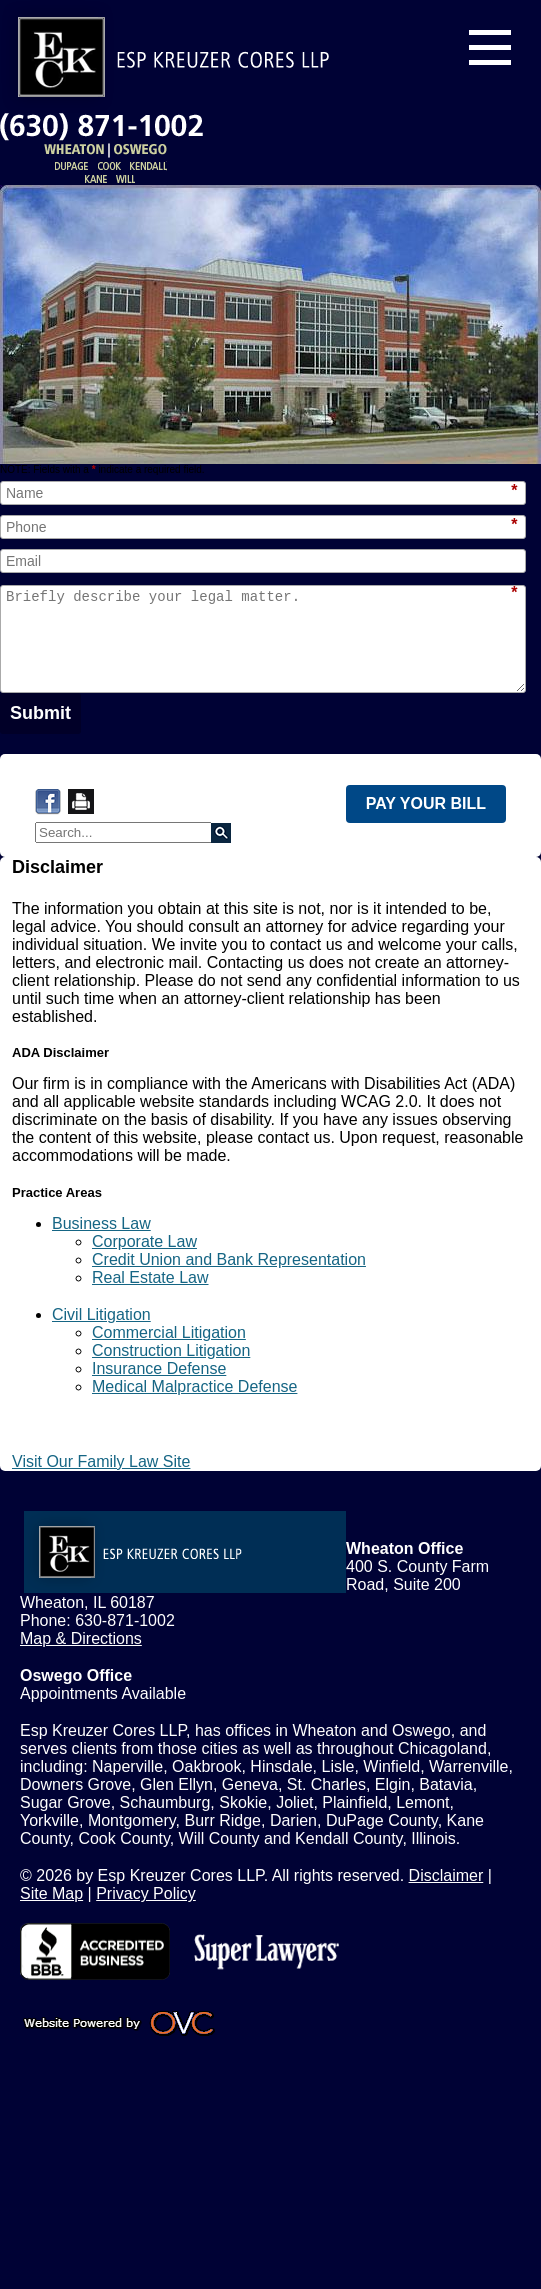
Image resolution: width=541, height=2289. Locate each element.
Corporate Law (144, 1241)
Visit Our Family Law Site (101, 1461)
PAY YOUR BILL (426, 803)
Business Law (101, 1223)
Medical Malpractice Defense (194, 1386)
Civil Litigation (101, 1314)
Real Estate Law (150, 1277)
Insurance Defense (159, 1368)
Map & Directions (81, 1638)
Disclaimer (446, 1875)
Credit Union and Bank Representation (229, 1259)
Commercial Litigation (169, 1332)
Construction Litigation (171, 1350)
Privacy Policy (146, 1893)
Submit (40, 713)
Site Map (51, 1893)
